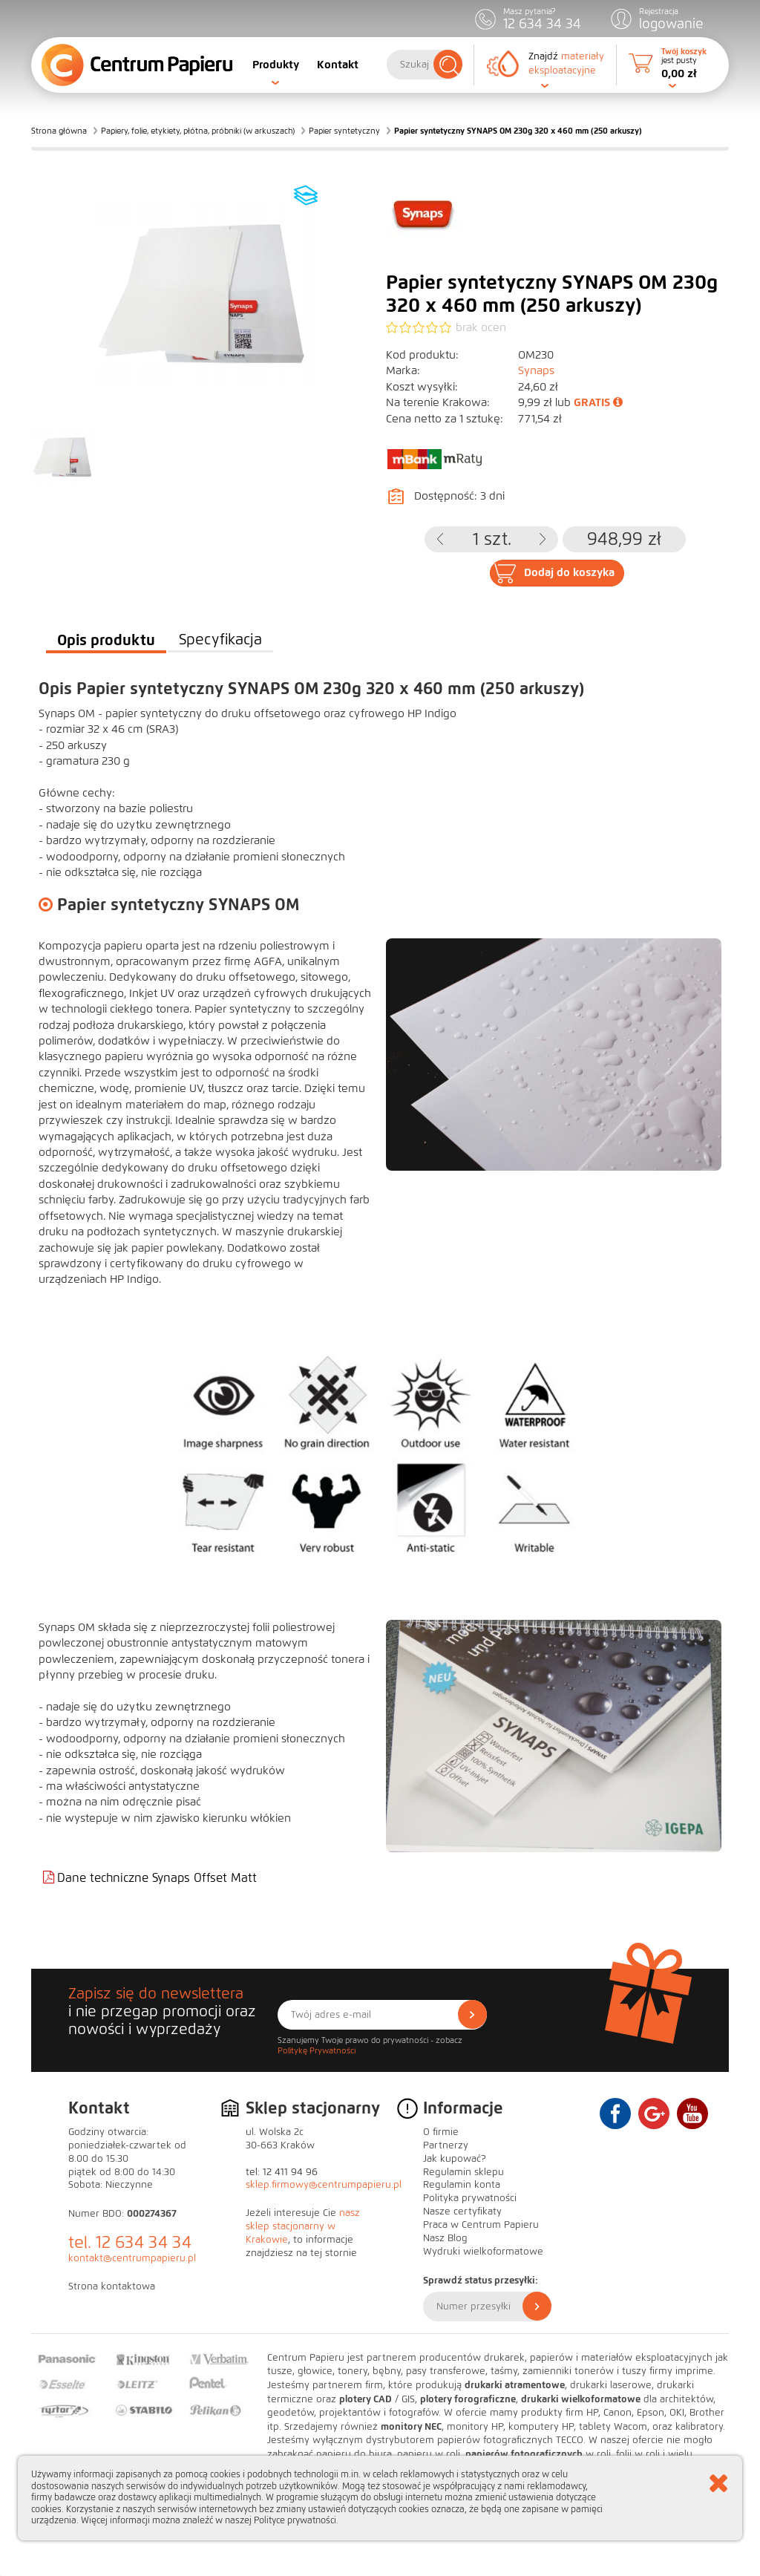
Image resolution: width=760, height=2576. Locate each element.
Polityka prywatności (470, 2198)
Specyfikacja (220, 639)
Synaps (536, 370)
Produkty (275, 64)
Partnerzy (445, 2145)
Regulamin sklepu (463, 2172)
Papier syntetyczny (344, 130)
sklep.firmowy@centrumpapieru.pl (324, 2185)
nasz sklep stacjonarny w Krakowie (303, 2226)
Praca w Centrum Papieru (481, 2225)
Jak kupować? (454, 2159)
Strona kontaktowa (111, 2286)
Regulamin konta (461, 2185)
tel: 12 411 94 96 (282, 2172)
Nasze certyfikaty (462, 2211)
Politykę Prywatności (317, 2050)
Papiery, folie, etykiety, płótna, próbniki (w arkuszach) (198, 130)
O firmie (441, 2132)
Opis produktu (106, 640)
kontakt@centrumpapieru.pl (132, 2258)
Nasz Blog (445, 2238)
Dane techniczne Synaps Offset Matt (157, 1878)
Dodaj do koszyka (569, 572)
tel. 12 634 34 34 (129, 2242)
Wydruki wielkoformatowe (483, 2252)
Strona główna (59, 130)
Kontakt (337, 64)
